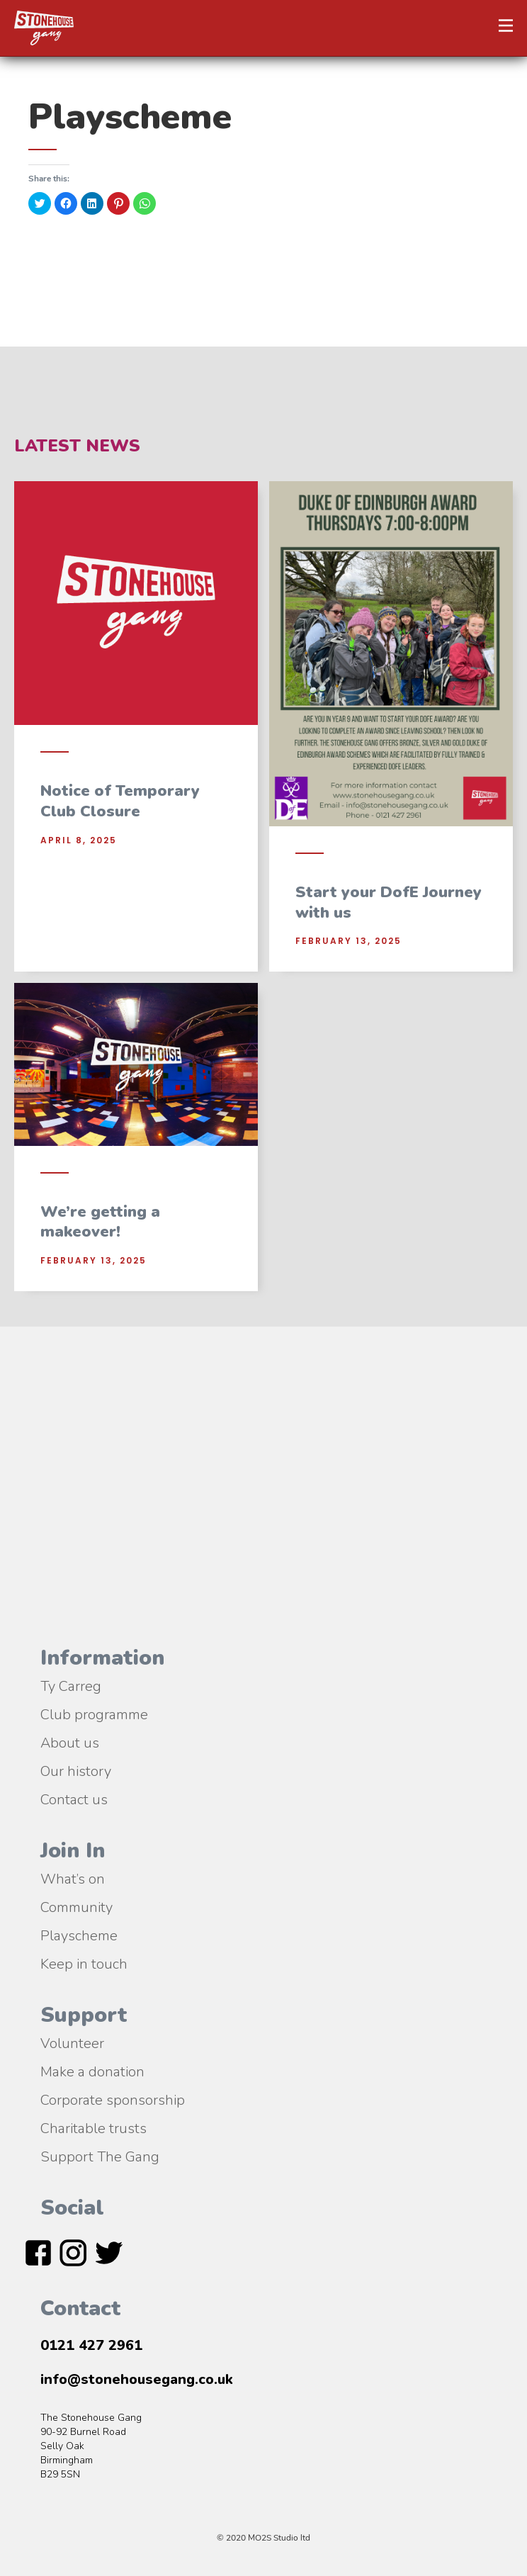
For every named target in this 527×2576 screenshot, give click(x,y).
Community (76, 1906)
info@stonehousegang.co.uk (136, 2379)
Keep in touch (84, 1963)
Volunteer (72, 2042)
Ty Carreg (70, 1685)
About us (69, 1742)
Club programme (94, 1713)
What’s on (72, 1878)
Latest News (77, 446)
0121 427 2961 (91, 2345)
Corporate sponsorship (112, 2099)
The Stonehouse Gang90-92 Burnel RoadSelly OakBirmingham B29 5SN (91, 2446)
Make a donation (92, 2071)
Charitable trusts (93, 2127)
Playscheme (79, 1935)
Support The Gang (99, 2156)
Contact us (74, 1799)
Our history (75, 1770)
